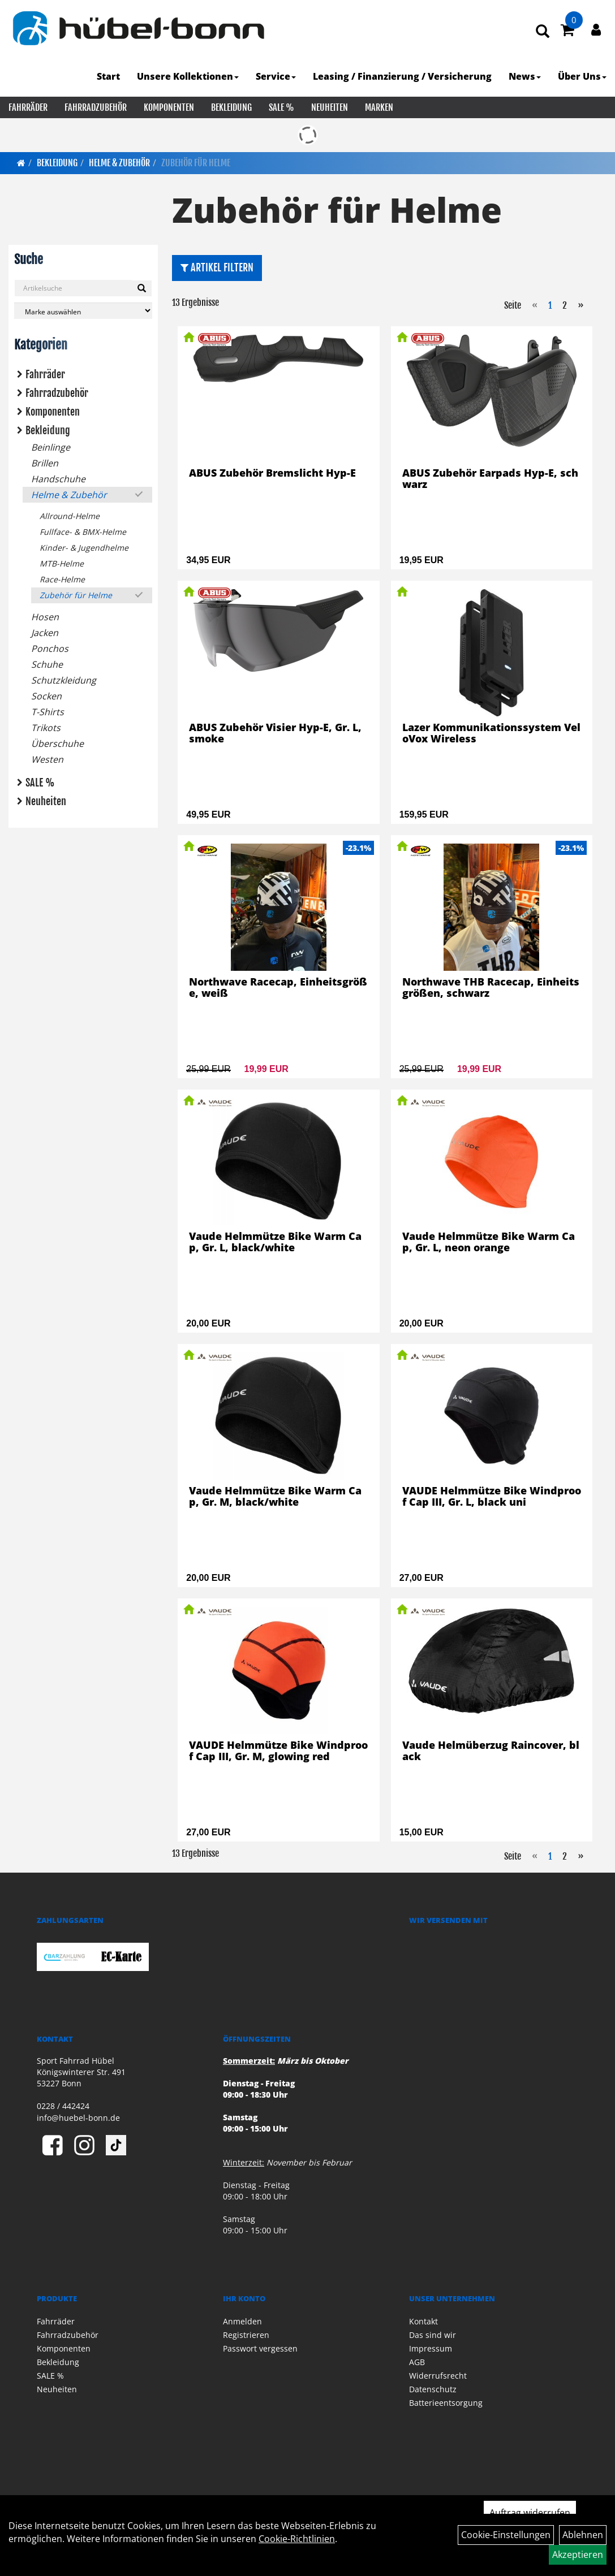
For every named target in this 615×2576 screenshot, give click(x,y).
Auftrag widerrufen (529, 2512)
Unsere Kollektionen (188, 76)
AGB (417, 2362)
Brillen (44, 463)
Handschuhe (58, 479)
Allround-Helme (70, 516)
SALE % (281, 107)
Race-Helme (62, 579)
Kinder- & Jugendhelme (84, 547)
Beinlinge (50, 447)
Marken (379, 107)
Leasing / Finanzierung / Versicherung (402, 76)
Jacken (44, 632)
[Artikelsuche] (542, 32)
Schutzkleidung (63, 680)
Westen (47, 759)
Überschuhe (57, 743)
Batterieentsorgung (446, 2402)
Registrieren (246, 2334)
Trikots (46, 727)
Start (108, 76)
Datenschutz (433, 2389)
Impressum (430, 2348)
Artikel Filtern (216, 267)
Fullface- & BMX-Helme (83, 531)
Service (276, 76)
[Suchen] (142, 288)
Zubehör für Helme (195, 162)
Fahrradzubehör (95, 107)
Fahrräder (28, 107)
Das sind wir (432, 2334)
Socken (46, 696)
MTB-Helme (62, 563)
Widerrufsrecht (438, 2375)
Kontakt (423, 2321)
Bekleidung (231, 107)
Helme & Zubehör (119, 162)
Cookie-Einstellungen (506, 2535)
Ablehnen (582, 2535)
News (525, 76)
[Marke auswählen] (83, 310)
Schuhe (47, 664)
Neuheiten (329, 107)
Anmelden (242, 2321)
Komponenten (169, 107)
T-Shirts (47, 712)
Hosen (45, 617)
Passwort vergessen (260, 2348)
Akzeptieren (577, 2554)
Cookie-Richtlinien (297, 2538)
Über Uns (582, 76)
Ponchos (49, 648)
